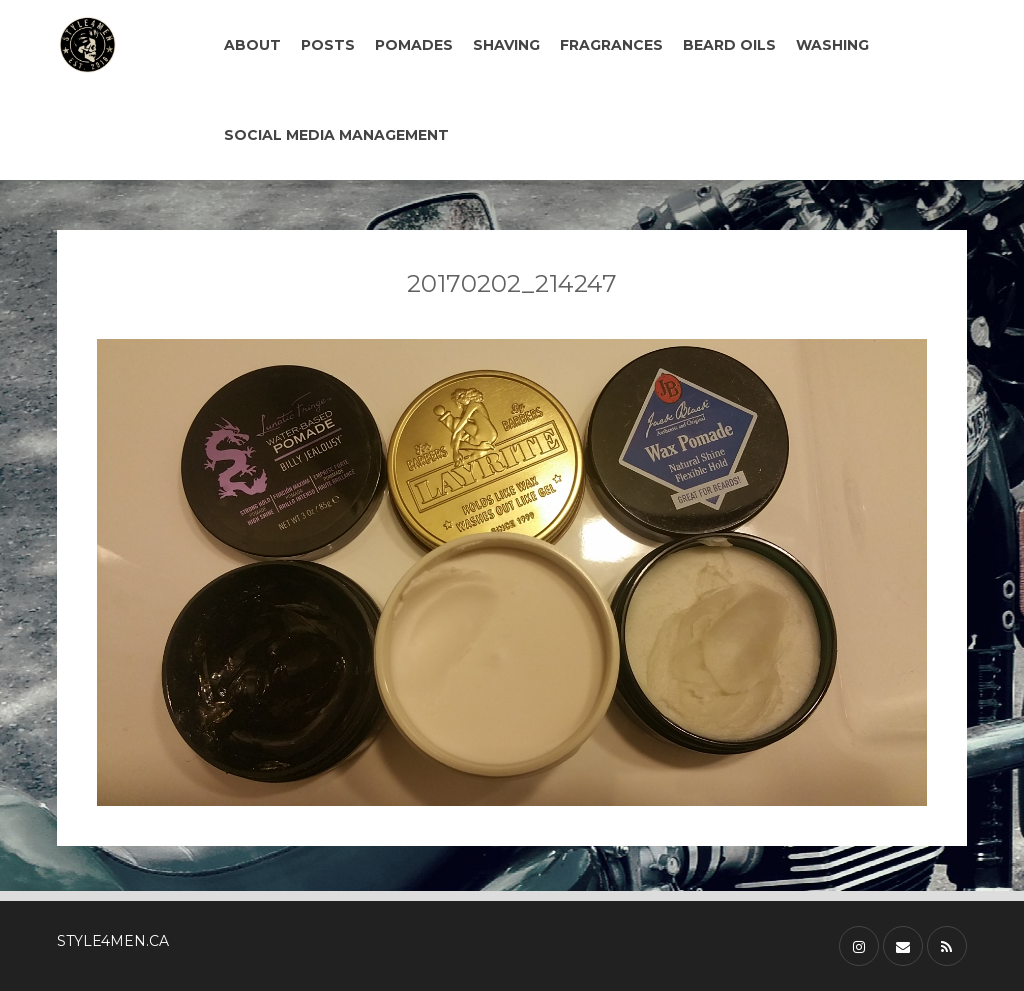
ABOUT (252, 45)
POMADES (414, 45)
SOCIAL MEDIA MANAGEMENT (336, 135)
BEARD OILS (729, 45)
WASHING (832, 45)
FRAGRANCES (611, 45)
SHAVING (506, 45)
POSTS (328, 45)
